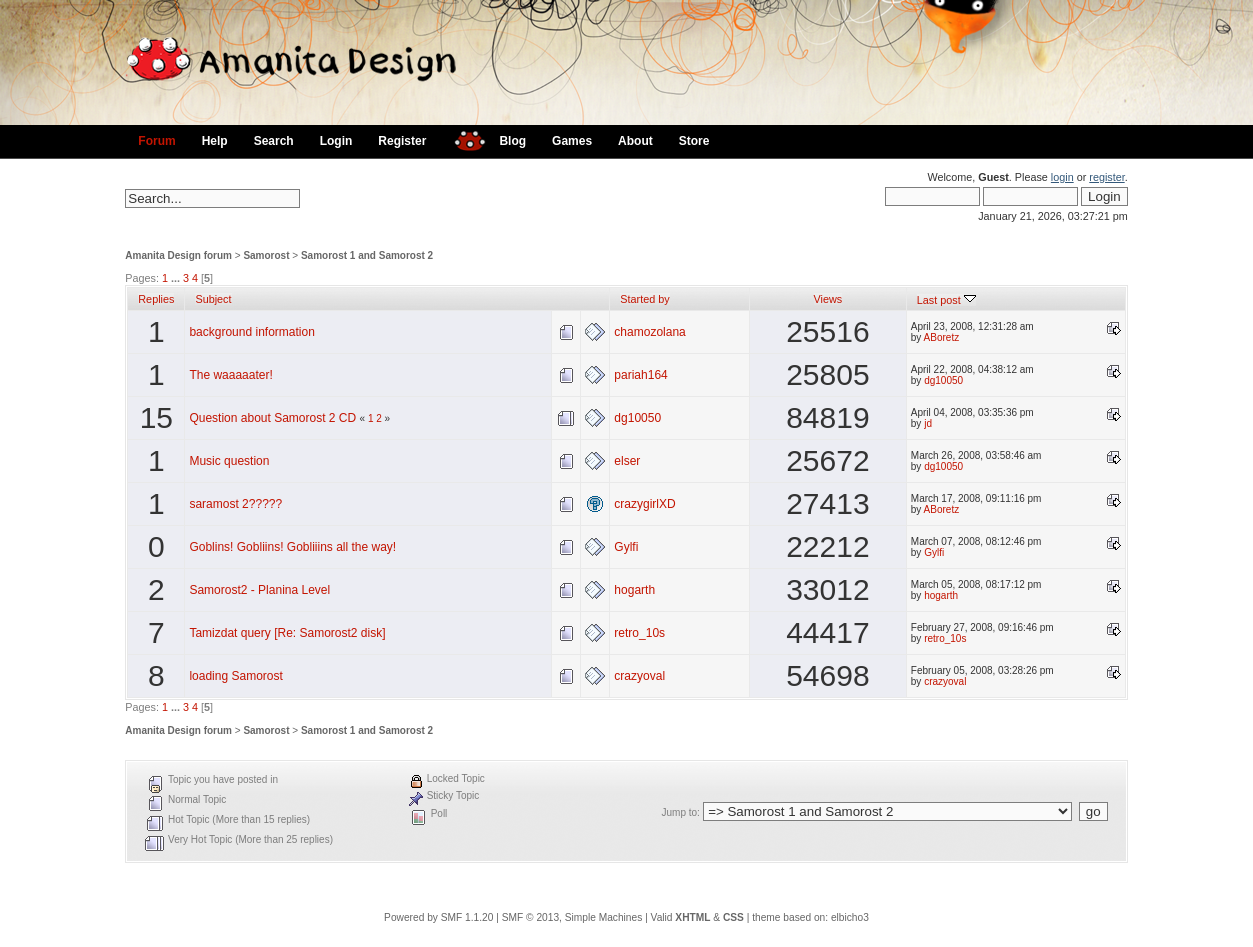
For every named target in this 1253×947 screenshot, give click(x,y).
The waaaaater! (230, 375)
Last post (946, 300)
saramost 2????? (235, 504)
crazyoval (639, 676)
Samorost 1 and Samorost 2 (367, 255)
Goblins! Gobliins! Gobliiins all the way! (292, 547)
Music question (229, 461)
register (1106, 177)
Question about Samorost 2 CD (272, 418)
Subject (213, 299)
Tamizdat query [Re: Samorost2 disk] (287, 633)
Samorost (266, 255)
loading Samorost (235, 676)
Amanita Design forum (178, 255)
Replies (156, 299)
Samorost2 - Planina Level (259, 590)
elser (627, 461)
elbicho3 (850, 917)
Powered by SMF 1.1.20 (438, 917)
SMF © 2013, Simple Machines (572, 917)
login (1062, 177)
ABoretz (942, 337)
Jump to (679, 812)
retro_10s (639, 633)
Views (828, 299)
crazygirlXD (644, 504)
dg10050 (943, 380)
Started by (644, 299)
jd (928, 423)
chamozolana (649, 332)
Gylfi (626, 547)
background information (251, 332)
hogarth (634, 590)
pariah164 (640, 375)
